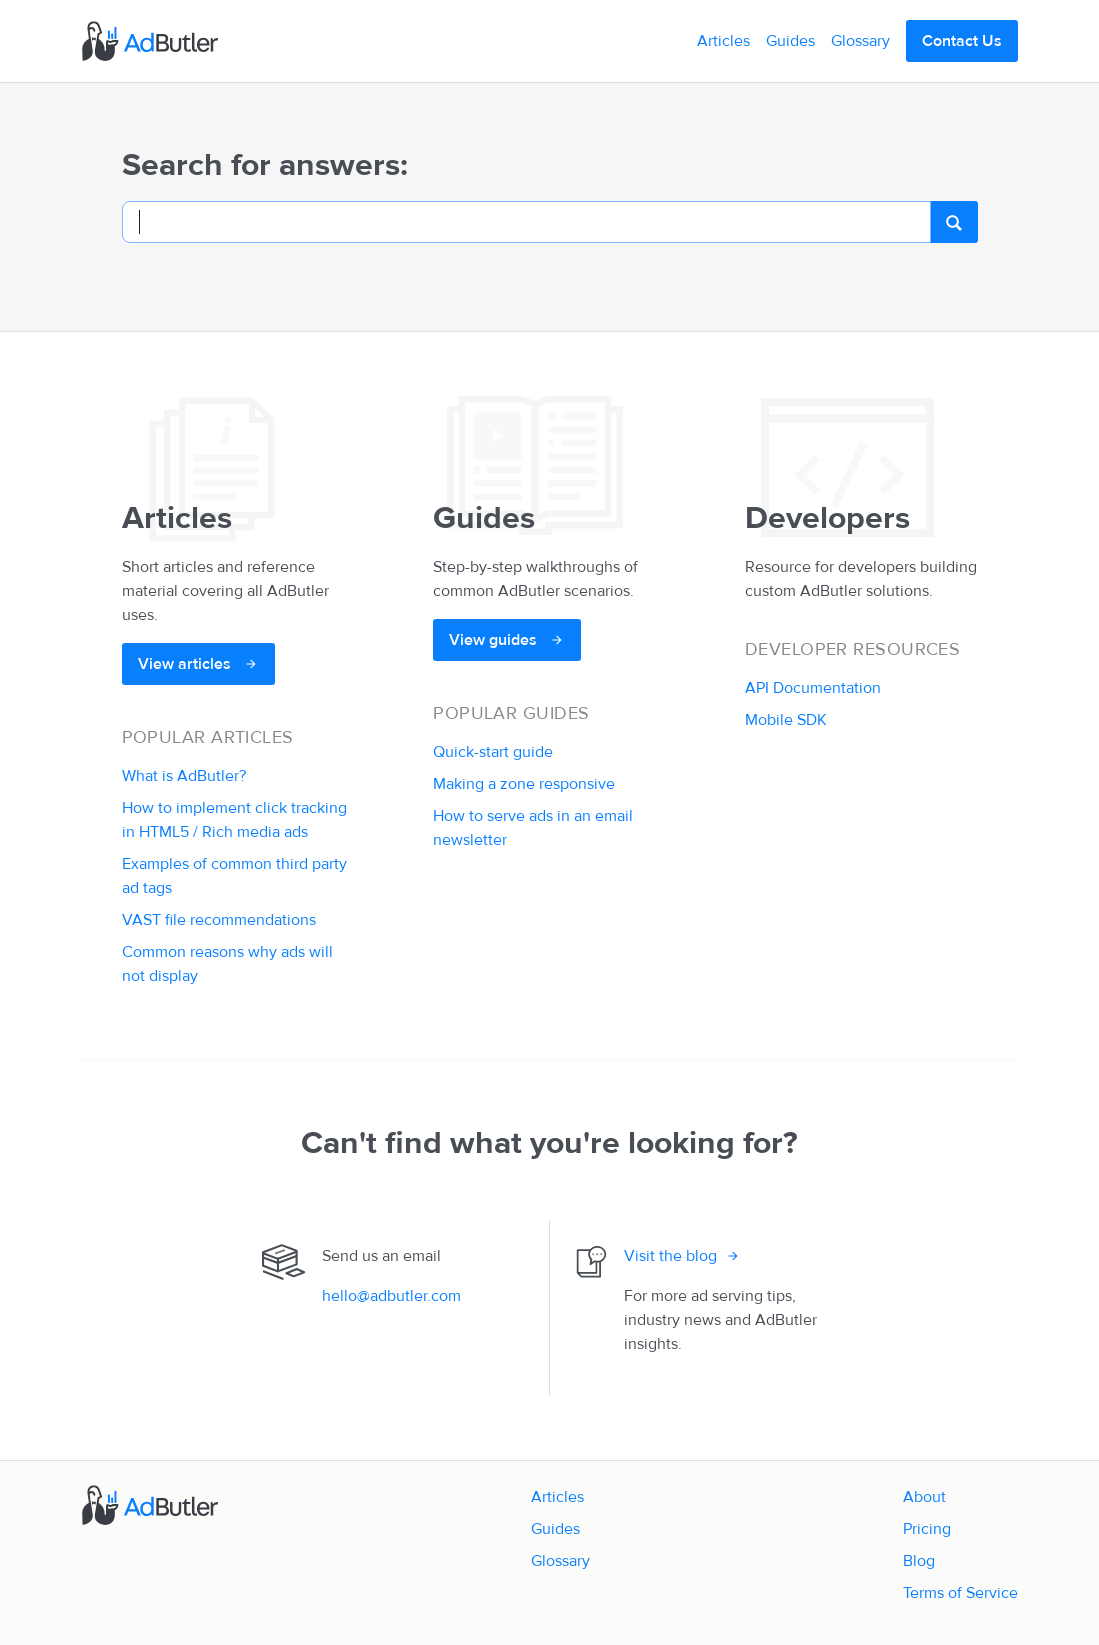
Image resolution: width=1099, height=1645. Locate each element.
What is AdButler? (184, 776)
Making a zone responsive (524, 784)
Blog (919, 1561)
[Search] (526, 222)
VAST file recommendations (219, 920)
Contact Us (962, 41)
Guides (790, 41)
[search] (954, 222)
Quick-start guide (493, 752)
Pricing (927, 1529)
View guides (495, 640)
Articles (723, 41)
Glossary (860, 41)
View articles (186, 664)
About (924, 1497)
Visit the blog (670, 1256)
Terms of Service (960, 1593)
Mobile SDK (786, 720)
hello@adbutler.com (391, 1296)
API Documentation (813, 688)
